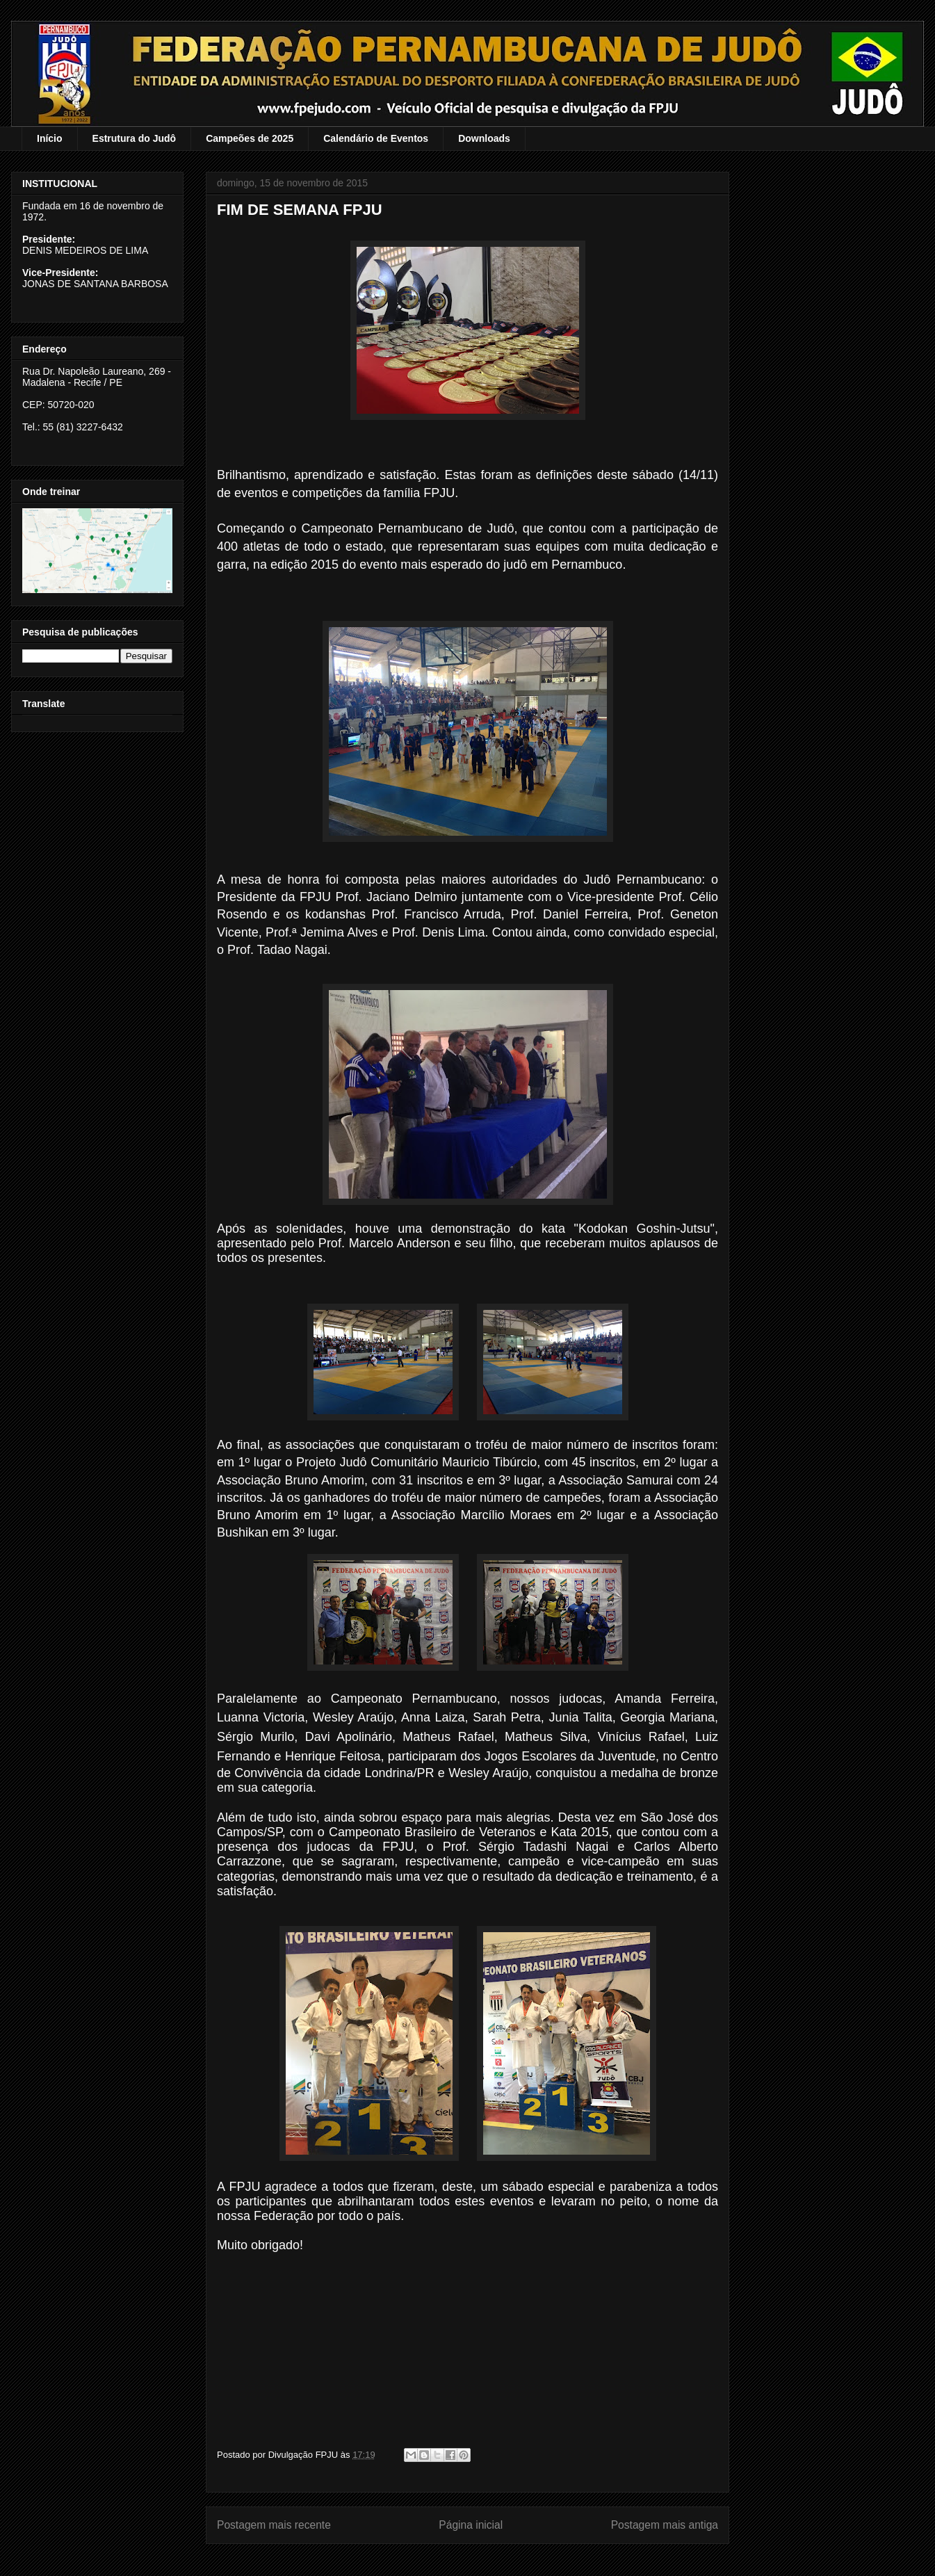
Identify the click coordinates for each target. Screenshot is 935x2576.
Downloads (484, 138)
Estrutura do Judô (134, 138)
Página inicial (471, 2525)
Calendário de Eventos (375, 138)
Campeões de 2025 (249, 138)
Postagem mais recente (274, 2525)
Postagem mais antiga (664, 2525)
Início (50, 138)
